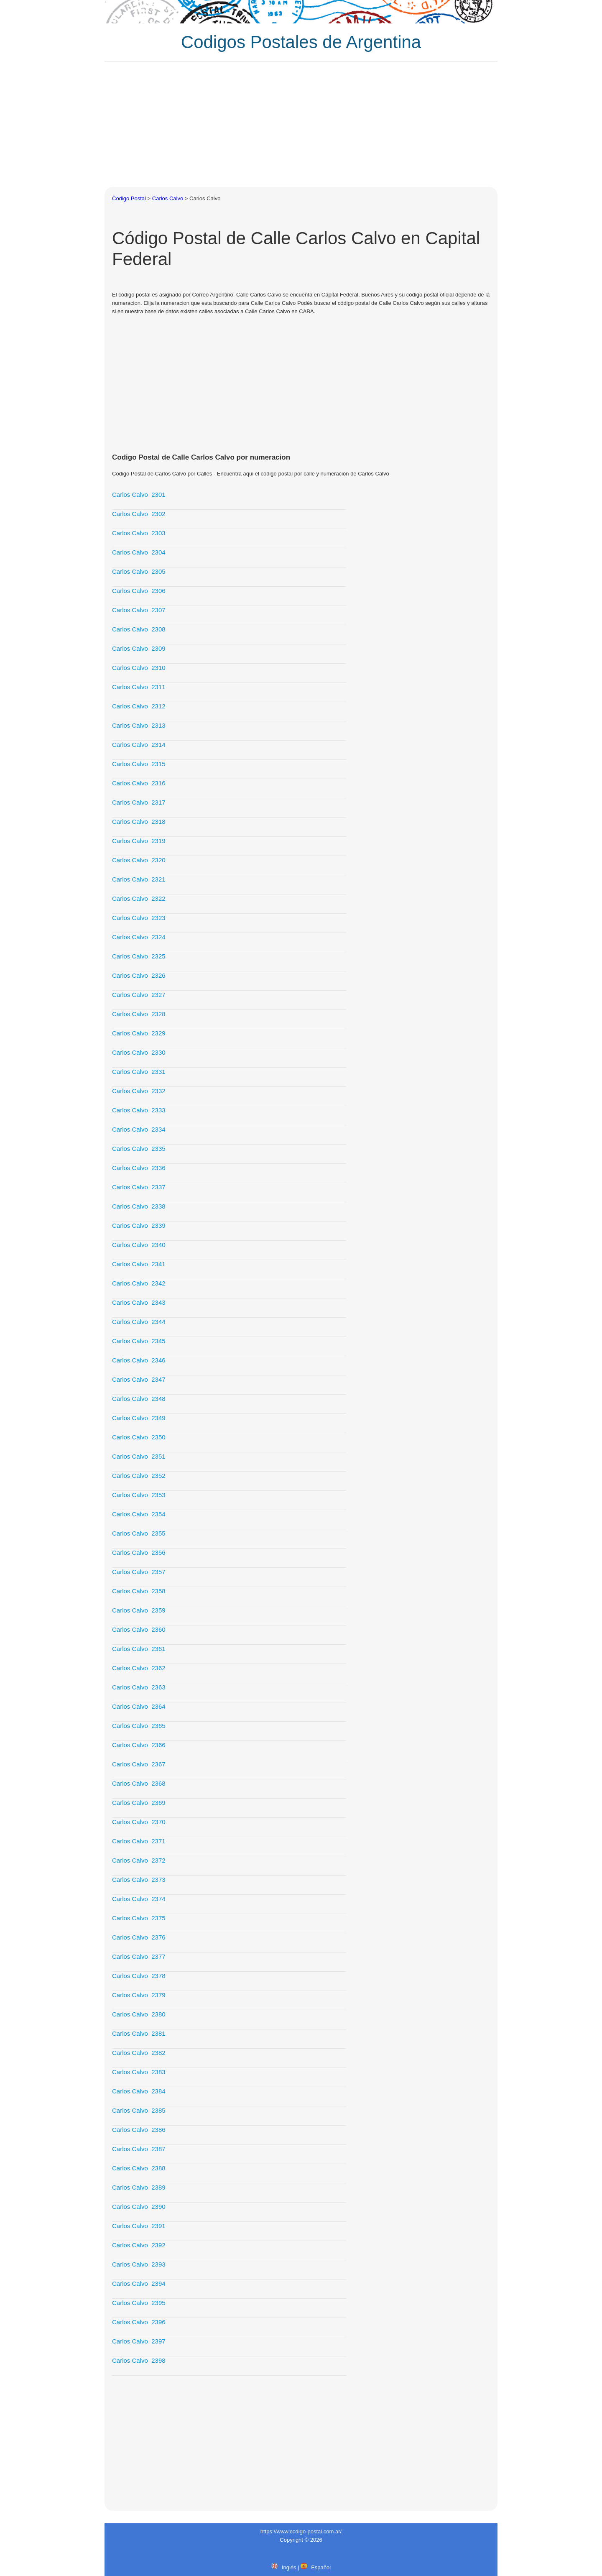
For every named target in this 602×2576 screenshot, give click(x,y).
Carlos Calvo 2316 (139, 783)
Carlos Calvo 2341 (139, 1264)
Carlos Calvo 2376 (139, 1937)
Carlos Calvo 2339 (139, 1225)
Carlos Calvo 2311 (139, 686)
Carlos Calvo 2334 (139, 1129)
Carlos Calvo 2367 (139, 1764)
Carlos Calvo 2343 (139, 1302)
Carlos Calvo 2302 (139, 513)
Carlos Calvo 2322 (139, 898)
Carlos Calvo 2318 (139, 821)
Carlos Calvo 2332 (139, 1090)
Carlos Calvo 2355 (139, 1533)
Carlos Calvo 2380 (139, 2014)
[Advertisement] (301, 124)
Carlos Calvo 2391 (139, 2225)
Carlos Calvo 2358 (139, 1591)
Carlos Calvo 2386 (139, 2129)
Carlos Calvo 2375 (139, 1918)
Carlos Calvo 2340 (139, 1244)
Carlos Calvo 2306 (139, 590)
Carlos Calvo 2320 (139, 860)
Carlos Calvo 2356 (139, 1552)
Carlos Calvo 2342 (139, 1283)
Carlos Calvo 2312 (139, 706)
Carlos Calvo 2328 (139, 1013)
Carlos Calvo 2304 (139, 552)
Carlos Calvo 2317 (139, 802)
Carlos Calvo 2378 (139, 1975)
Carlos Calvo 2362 (139, 1667)
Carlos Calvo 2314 (139, 744)
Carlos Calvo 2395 (139, 2302)
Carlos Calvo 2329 (139, 1033)
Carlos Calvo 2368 (139, 1783)
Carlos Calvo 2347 (139, 1379)
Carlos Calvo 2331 (139, 1071)
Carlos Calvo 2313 (139, 725)
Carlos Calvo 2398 (139, 2360)
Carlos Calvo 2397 (139, 2341)
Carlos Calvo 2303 (139, 533)
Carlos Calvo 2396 (139, 2322)
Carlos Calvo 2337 (139, 1187)
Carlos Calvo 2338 (139, 1206)
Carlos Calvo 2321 (139, 879)
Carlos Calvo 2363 (139, 1687)
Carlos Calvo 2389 (139, 2187)
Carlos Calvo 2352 (139, 1475)
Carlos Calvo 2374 (139, 1898)
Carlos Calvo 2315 (139, 763)
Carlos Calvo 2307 (139, 609)
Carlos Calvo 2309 (139, 648)
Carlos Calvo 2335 (139, 1148)
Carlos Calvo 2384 (139, 2091)
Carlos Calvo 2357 (139, 1571)
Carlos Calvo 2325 (139, 956)
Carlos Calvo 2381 (139, 2033)
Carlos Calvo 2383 (139, 2071)
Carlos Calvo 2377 (139, 1956)
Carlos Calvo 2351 (139, 1456)
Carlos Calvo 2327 (139, 994)
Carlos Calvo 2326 (139, 975)
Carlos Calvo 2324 (139, 936)
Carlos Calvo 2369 (139, 1802)
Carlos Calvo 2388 (139, 2168)
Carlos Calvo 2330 (139, 1052)
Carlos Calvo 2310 (139, 667)
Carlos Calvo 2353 (139, 1494)
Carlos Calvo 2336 (139, 1167)
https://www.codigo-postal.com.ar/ (301, 2531)
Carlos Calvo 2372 (139, 1860)
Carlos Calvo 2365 (139, 1725)
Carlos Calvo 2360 (139, 1629)
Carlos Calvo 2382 (139, 2052)
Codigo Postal (129, 198)
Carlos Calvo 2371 (139, 1841)
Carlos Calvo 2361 (139, 1648)
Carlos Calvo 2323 (139, 917)
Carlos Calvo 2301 (139, 494)
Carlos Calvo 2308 (139, 629)
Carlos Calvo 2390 (139, 2206)
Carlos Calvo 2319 (139, 840)
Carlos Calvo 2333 (139, 1110)
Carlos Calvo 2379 (139, 1994)
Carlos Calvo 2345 (139, 1340)
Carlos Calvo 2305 (139, 571)
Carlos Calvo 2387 (139, 2148)
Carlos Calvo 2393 (139, 2264)
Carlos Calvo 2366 (139, 1744)
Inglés (289, 2567)
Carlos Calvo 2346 (139, 1360)
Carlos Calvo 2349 (139, 1417)
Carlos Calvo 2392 (139, 2245)
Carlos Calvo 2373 (139, 1879)
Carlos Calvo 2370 (139, 1821)
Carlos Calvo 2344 (139, 1321)
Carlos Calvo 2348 (139, 1398)
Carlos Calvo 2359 (139, 1610)
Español (321, 2567)
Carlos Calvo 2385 (139, 2110)
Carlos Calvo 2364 (139, 1706)
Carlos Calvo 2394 (139, 2283)
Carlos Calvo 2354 (139, 1514)
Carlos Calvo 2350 (139, 1437)
